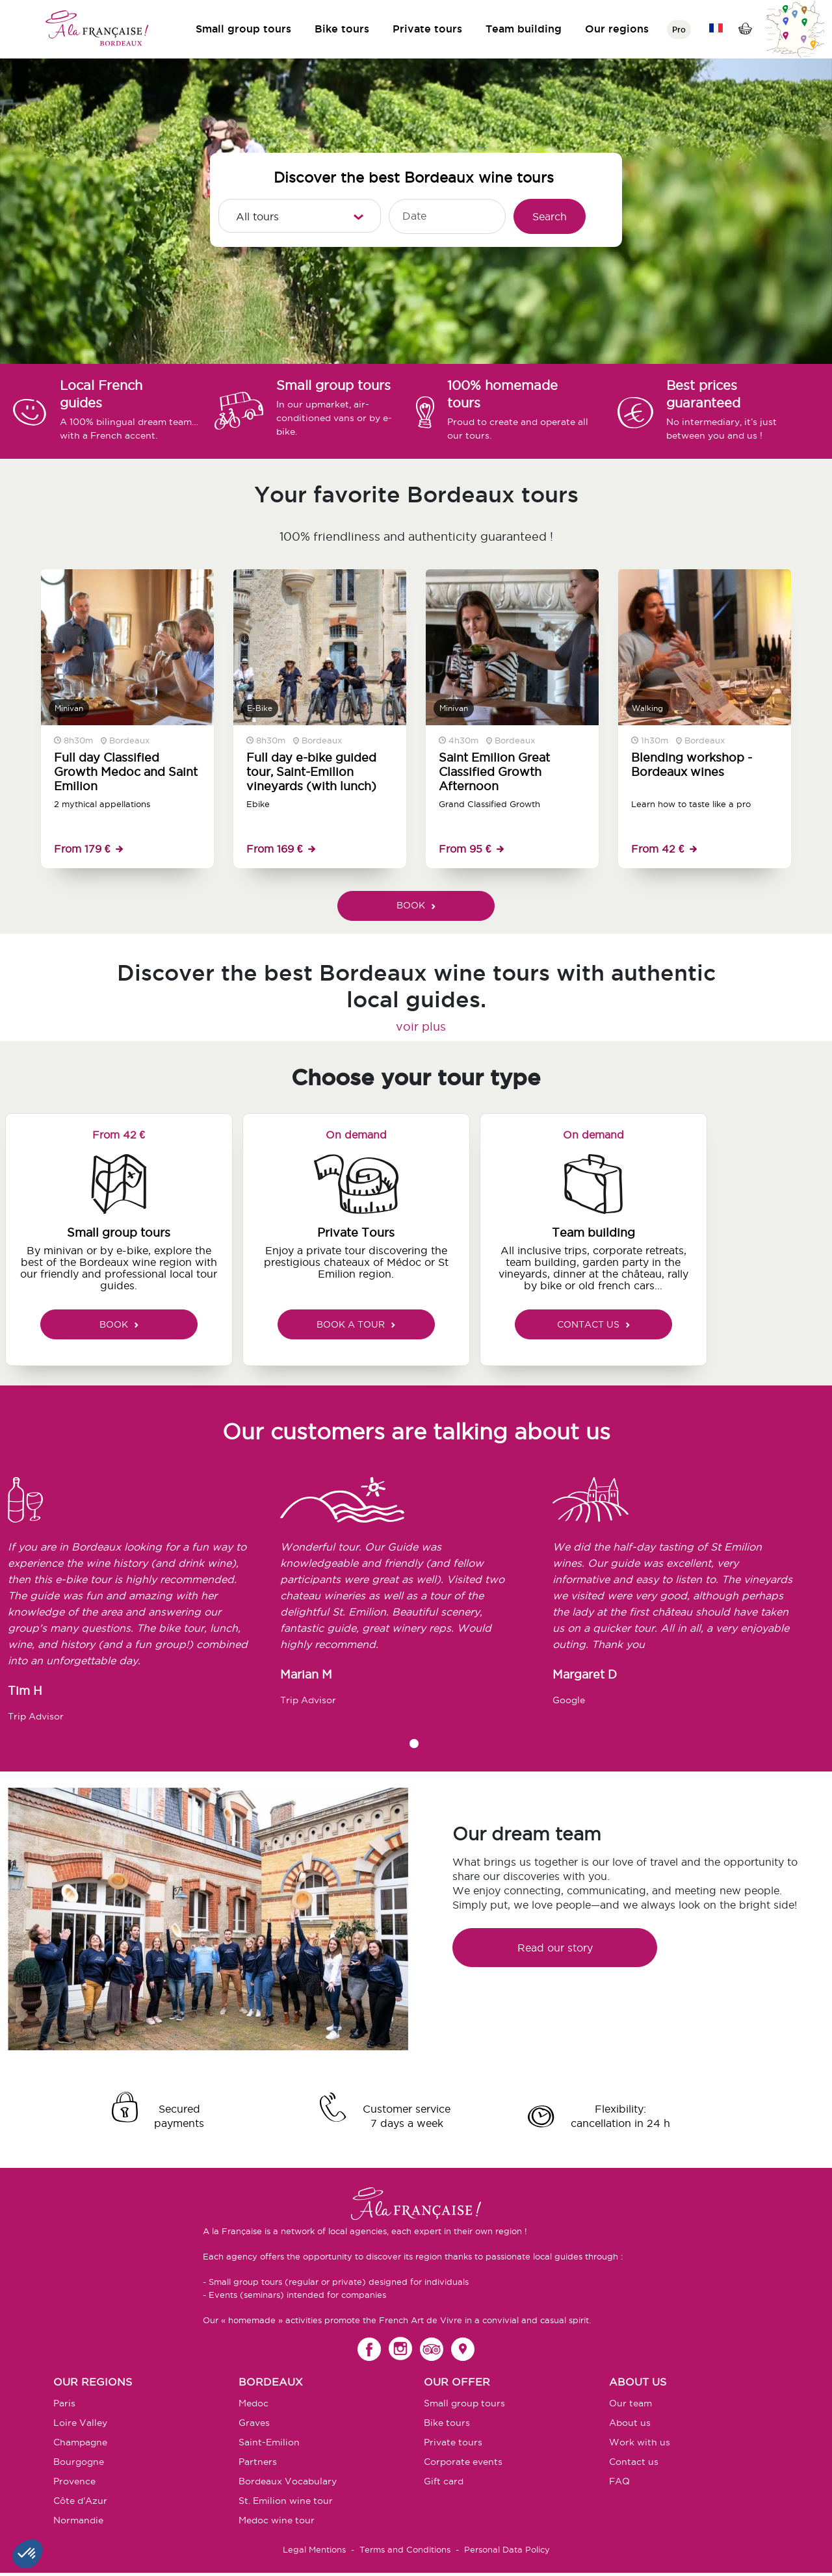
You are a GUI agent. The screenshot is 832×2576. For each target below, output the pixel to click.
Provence (74, 2481)
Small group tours (243, 28)
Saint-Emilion (269, 2442)
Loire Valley (80, 2422)
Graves (254, 2422)
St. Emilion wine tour (286, 2500)
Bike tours (342, 28)
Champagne (80, 2442)
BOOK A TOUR (356, 1324)
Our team (630, 2403)
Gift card (443, 2481)
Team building (524, 28)
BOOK (416, 905)
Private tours (427, 28)
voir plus (421, 1026)
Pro (679, 29)
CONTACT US (593, 1324)
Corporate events (463, 2461)
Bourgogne (78, 2461)
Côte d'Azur (80, 2500)
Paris (64, 2403)
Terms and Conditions (404, 2549)
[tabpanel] (144, 1605)
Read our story (555, 1947)
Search (549, 216)
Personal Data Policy (507, 2549)
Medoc (253, 2403)
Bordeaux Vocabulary (288, 2481)
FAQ (619, 2481)
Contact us (633, 2461)
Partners (258, 2461)
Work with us (639, 2442)
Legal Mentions (314, 2549)
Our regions (617, 28)
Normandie (78, 2520)
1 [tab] (414, 1743)
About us (630, 2422)
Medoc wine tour (277, 2520)
